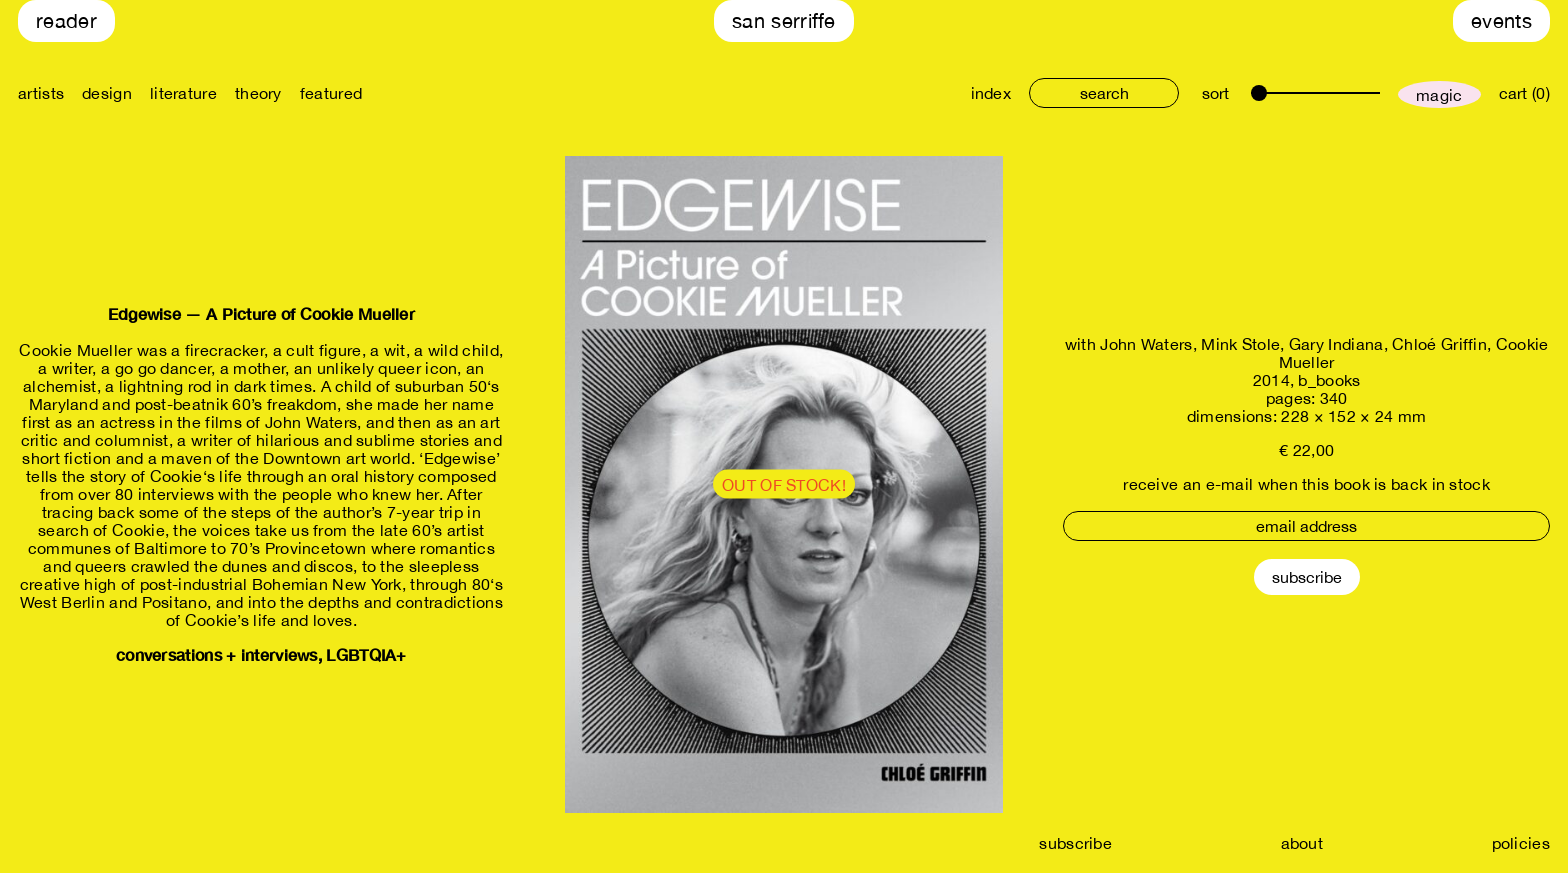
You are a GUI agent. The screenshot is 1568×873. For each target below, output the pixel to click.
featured (331, 93)
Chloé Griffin (1439, 344)
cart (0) (1524, 93)
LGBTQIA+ (366, 654)
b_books (1329, 380)
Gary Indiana (1336, 344)
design (107, 93)
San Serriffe (784, 20)
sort (1215, 93)
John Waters (1146, 344)
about (1302, 843)
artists (41, 93)
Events (1501, 20)
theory (258, 93)
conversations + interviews (217, 654)
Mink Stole (1240, 344)
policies (1521, 843)
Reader (66, 20)
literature (183, 93)
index (991, 93)
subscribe (1075, 843)
